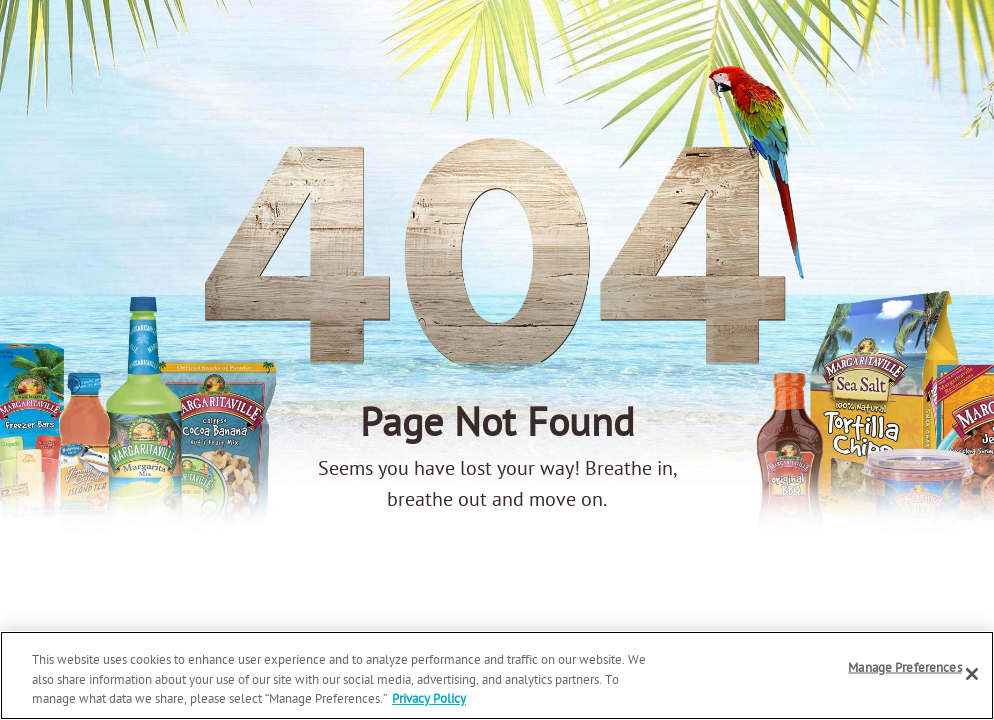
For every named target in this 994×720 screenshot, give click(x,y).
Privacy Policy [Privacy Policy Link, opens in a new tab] (429, 699)
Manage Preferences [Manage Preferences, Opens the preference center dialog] (904, 667)
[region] (497, 675)
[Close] (972, 674)
